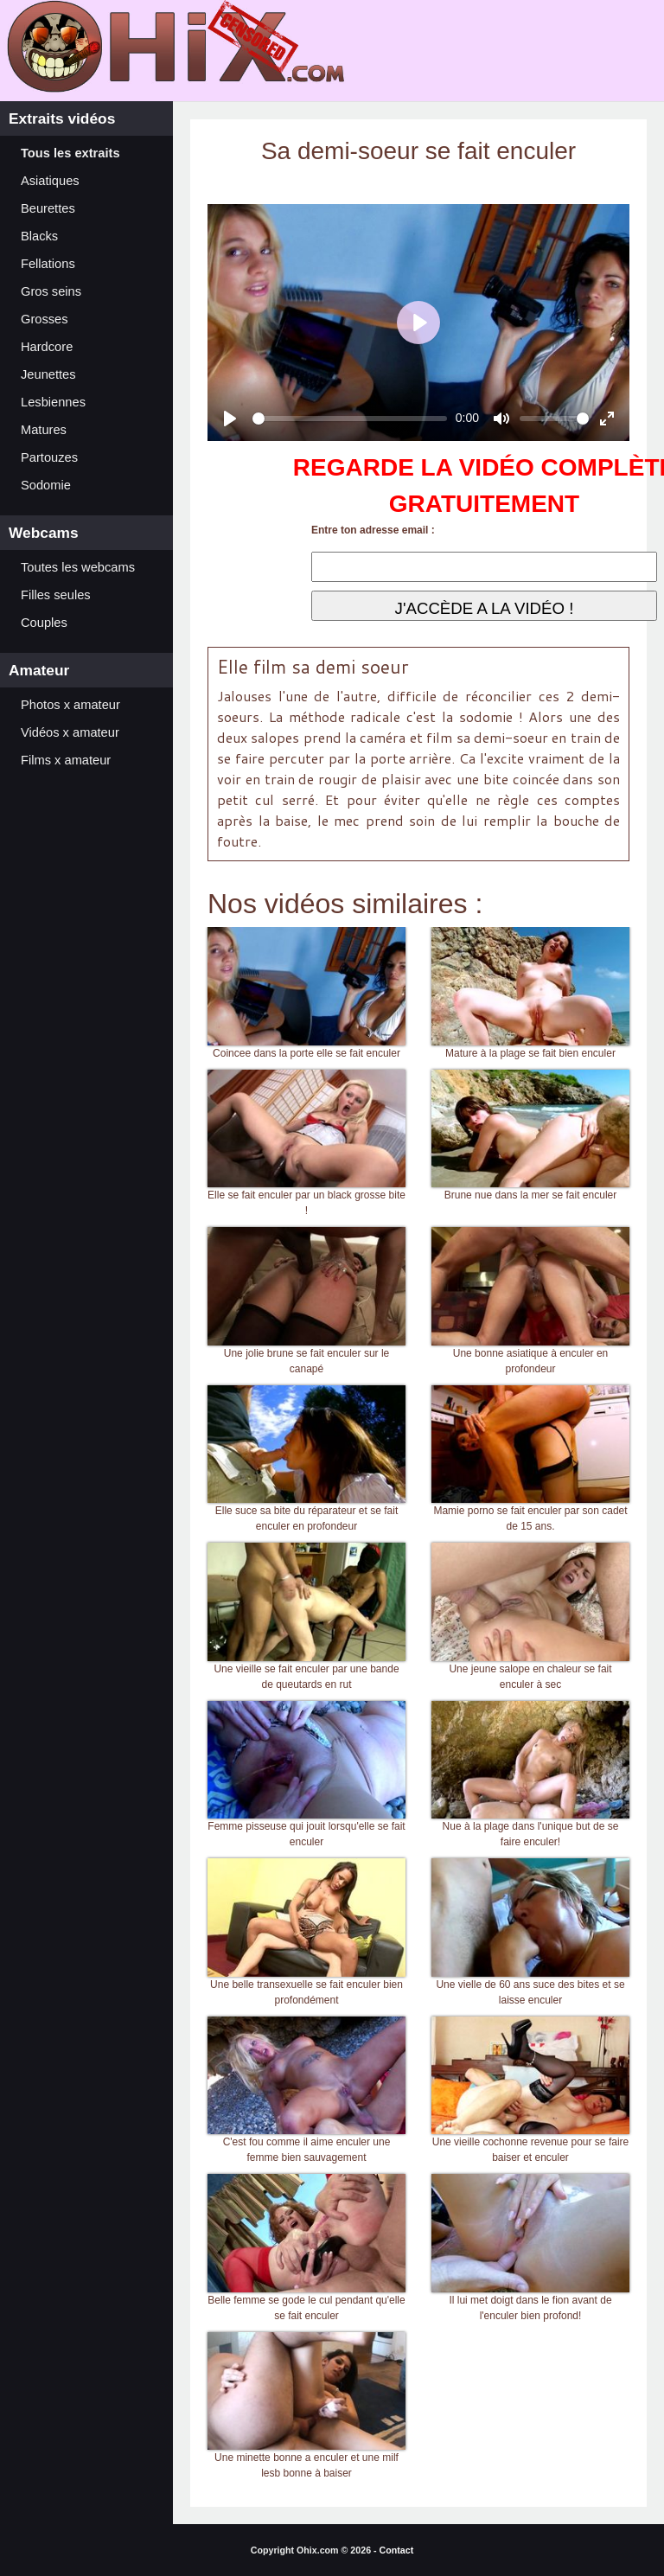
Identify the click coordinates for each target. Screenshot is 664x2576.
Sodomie (46, 485)
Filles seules (56, 595)
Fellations (48, 264)
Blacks (39, 236)
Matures (44, 430)
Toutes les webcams (78, 567)
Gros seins (51, 291)
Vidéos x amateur (70, 732)
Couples (44, 623)
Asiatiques (50, 181)
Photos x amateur (70, 705)
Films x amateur (66, 760)
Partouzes (49, 457)
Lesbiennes (53, 402)
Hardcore (47, 347)
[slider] (349, 418)
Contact (397, 2550)
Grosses (44, 319)
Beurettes (48, 208)
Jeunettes (48, 374)
